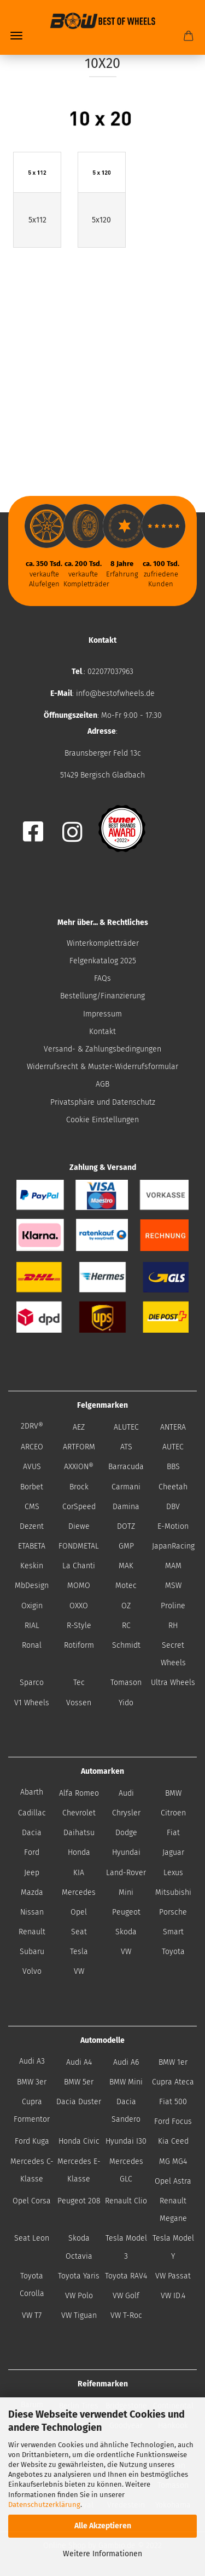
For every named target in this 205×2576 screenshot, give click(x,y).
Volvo (32, 1971)
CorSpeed (79, 1506)
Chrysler (126, 1813)
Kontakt (102, 1031)
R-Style (79, 1625)
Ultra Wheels (173, 1682)
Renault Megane (173, 2209)
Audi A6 (126, 2062)
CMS (32, 1506)
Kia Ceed (173, 2141)
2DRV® (32, 1426)
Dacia (32, 1832)
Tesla (79, 1951)
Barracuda (126, 1466)
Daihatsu (79, 1832)
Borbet (31, 1487)
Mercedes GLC (126, 2170)
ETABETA (31, 1546)
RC (126, 1625)
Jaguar (173, 1852)
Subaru (32, 1951)
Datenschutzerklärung (44, 2504)
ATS (126, 1447)
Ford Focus (173, 2121)
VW (126, 1951)
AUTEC (173, 1447)
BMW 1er (173, 2062)
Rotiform (79, 1645)
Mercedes (79, 1892)
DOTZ (126, 1526)
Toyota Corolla (32, 2284)
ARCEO (32, 1447)
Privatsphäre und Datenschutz (102, 1102)
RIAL (32, 1625)
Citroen (173, 1813)
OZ (126, 1605)
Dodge (126, 1832)
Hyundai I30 (126, 2141)
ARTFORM (79, 1447)
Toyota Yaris (78, 2276)
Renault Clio (126, 2201)
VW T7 (32, 2315)
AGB (102, 1084)
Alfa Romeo (79, 1793)
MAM (173, 1565)
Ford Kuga (32, 2141)
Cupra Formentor (32, 2110)
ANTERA (173, 1427)
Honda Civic (78, 2141)
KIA (78, 1872)
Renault (32, 1932)
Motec (126, 1585)
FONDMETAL (78, 1546)
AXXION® (78, 1466)
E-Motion (173, 1526)
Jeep (31, 1872)
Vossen (78, 1702)
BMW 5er (78, 2082)
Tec (79, 1682)
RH (173, 1625)
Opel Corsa (32, 2201)
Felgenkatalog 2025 (102, 961)
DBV (173, 1506)
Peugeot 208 (79, 2201)
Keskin (31, 1565)
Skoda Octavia (79, 2247)
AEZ (79, 1427)
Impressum (102, 1014)
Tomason (126, 1682)
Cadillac (32, 1813)
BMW (173, 1793)
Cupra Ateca (173, 2082)
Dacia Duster (78, 2101)
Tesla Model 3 (126, 2247)
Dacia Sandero (126, 2110)
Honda (79, 1852)
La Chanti (78, 1565)
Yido (126, 1702)
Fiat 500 (173, 2101)
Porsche (173, 1912)
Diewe (79, 1526)
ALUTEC (126, 1427)
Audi (126, 1793)
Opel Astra (173, 2181)
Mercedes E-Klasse (79, 2170)
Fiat (173, 1832)
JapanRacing (173, 1546)
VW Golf (126, 2295)
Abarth (31, 1792)
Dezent (32, 1526)
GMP (126, 1546)
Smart (173, 1932)
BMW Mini (126, 2082)
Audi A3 (32, 2061)
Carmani (126, 1487)
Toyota (173, 1951)
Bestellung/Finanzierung (102, 996)
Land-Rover (126, 1872)
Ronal (32, 1645)
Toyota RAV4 (126, 2276)
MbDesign (32, 1585)
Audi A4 (79, 2062)
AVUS (32, 1466)
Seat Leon (31, 2238)
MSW (173, 1585)
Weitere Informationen (102, 2553)
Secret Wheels (173, 1654)
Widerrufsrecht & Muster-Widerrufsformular (102, 1066)
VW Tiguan (79, 2315)
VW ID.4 (173, 2295)
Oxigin (32, 1605)
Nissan (32, 1912)
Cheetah (173, 1487)
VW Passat (173, 2276)
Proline (173, 1605)
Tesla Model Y (173, 2247)
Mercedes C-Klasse (32, 2170)
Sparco (32, 1682)
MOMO (78, 1585)
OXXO (78, 1605)
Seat (79, 1932)
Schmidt (126, 1645)
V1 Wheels (31, 1702)
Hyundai (126, 1852)
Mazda (32, 1892)
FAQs (102, 978)
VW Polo (79, 2295)
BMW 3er (31, 2082)
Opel (79, 1912)
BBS (173, 1466)
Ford (31, 1852)
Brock (79, 1487)
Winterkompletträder (103, 943)
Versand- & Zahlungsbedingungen (102, 1049)
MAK (126, 1565)
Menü (16, 35)
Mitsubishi (173, 1892)
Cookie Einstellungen (102, 1119)
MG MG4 (173, 2161)
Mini (126, 1892)
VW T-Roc (126, 2315)
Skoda (126, 1932)
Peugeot (126, 1912)
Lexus (173, 1872)
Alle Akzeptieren (102, 2526)
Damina (126, 1506)
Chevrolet (79, 1813)
